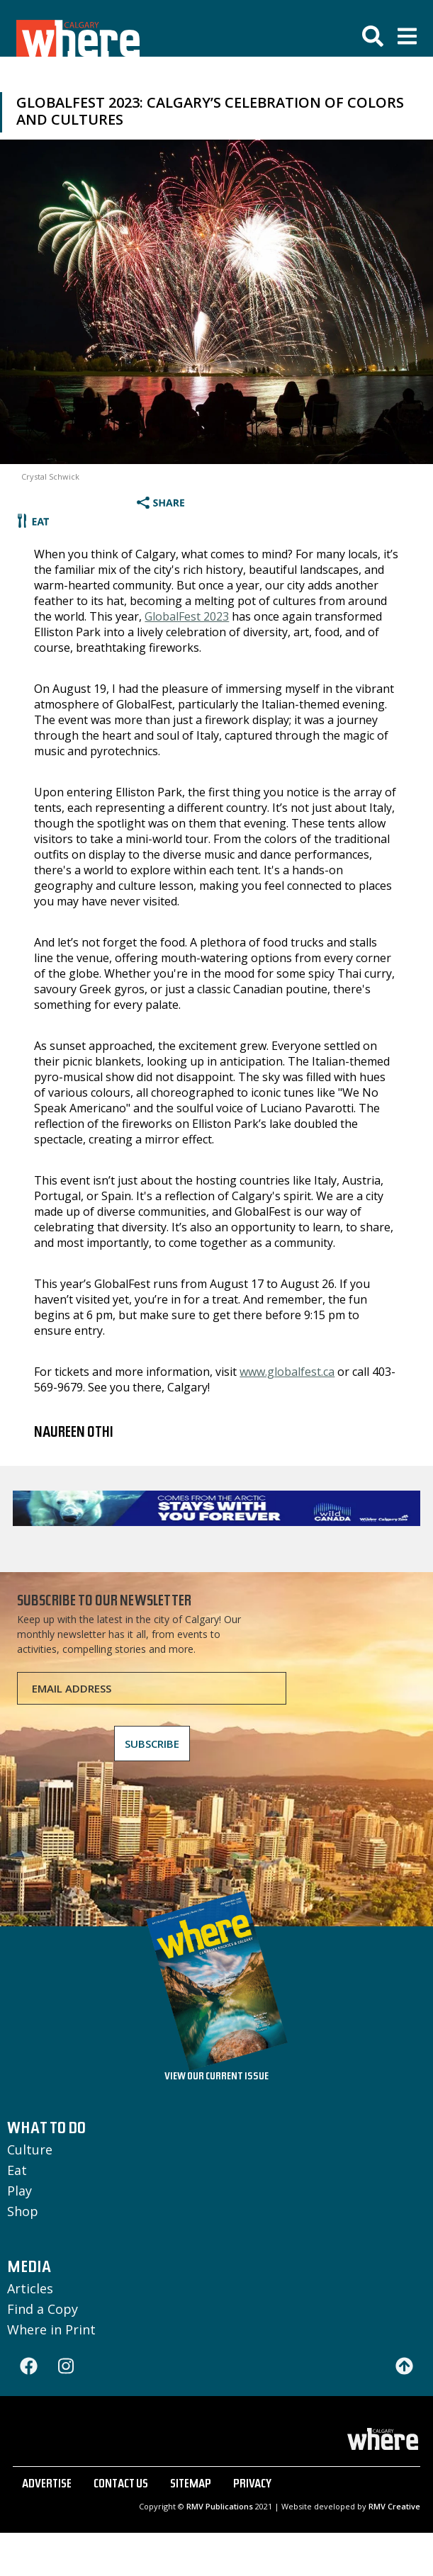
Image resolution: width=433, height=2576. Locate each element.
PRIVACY (252, 2485)
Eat (17, 2170)
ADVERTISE (47, 2485)
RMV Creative (394, 2506)
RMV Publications (219, 2506)
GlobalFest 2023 (187, 616)
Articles (30, 2288)
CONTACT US (121, 2485)
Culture (29, 2149)
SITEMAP (190, 2485)
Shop (22, 2211)
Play (19, 2190)
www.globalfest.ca (287, 1371)
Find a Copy (42, 2308)
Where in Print (51, 2329)
